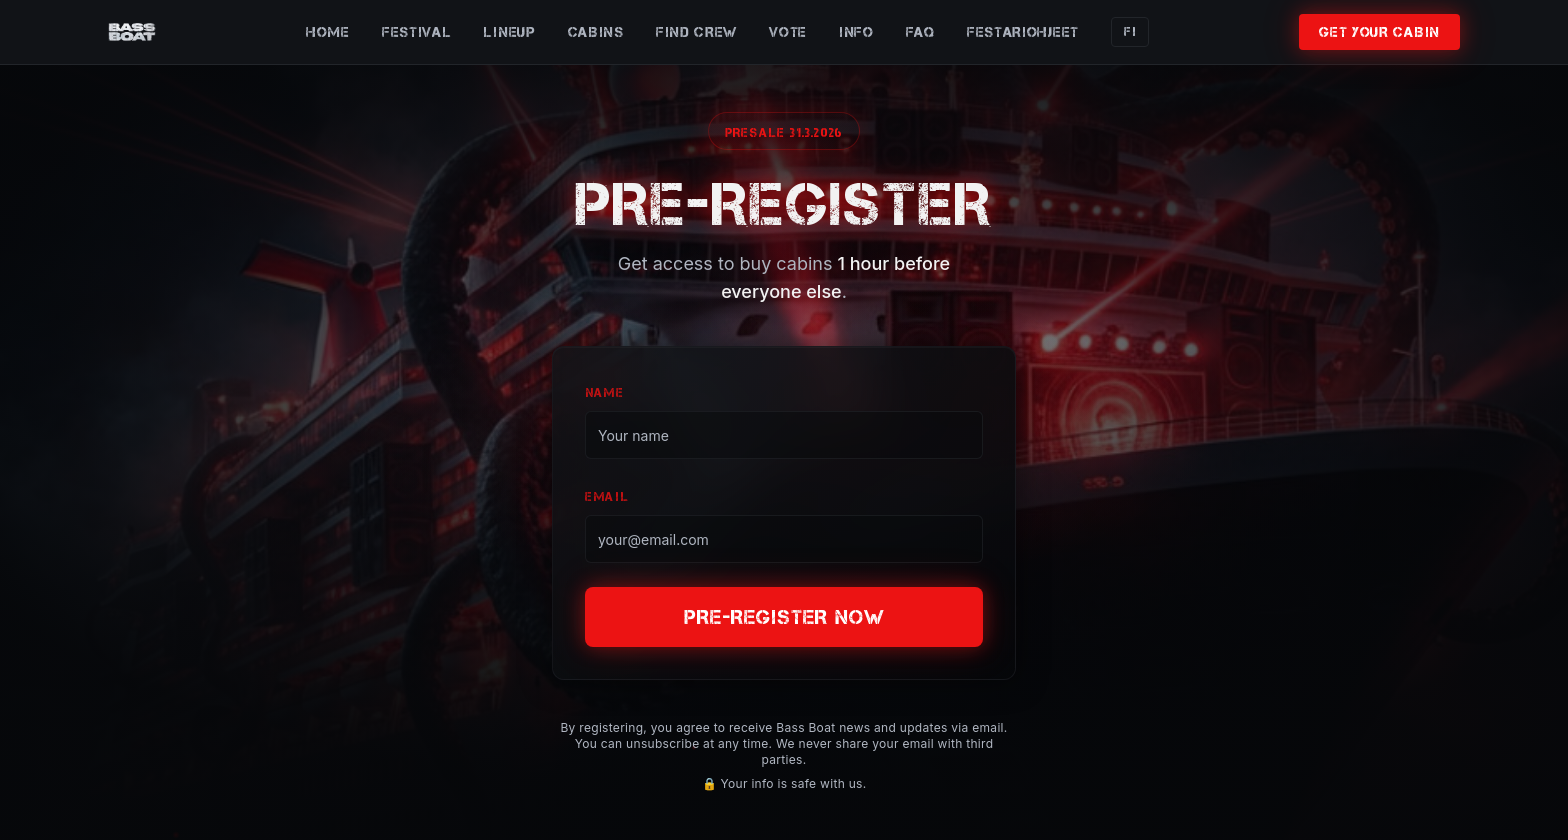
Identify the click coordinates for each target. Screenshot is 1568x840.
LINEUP (509, 32)
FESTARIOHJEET (1023, 32)
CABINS (596, 32)
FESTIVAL (417, 32)
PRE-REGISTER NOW (784, 617)
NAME (604, 392)
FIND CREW (696, 32)
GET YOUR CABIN (1379, 32)
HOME (328, 32)
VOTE (788, 32)
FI (1130, 31)
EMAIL (607, 496)
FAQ (920, 32)
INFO (856, 32)
